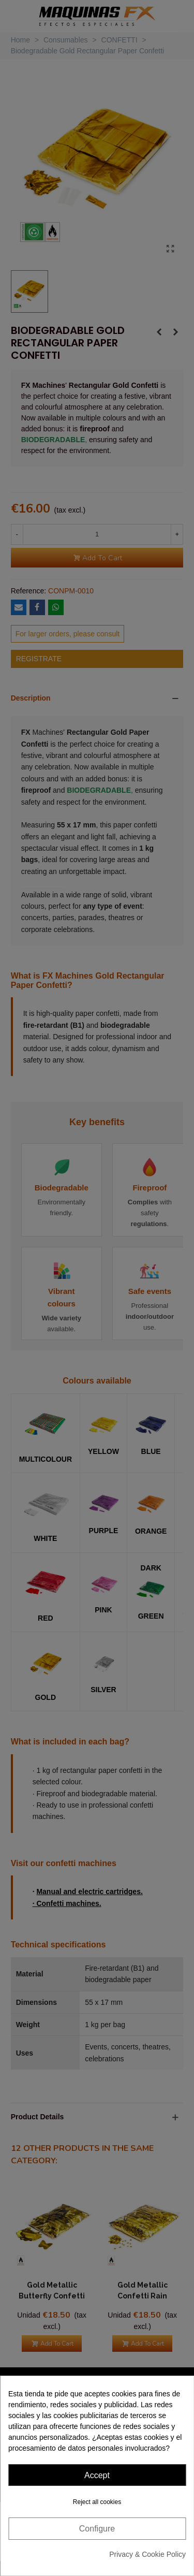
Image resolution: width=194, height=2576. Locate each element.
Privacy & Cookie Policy (147, 2554)
